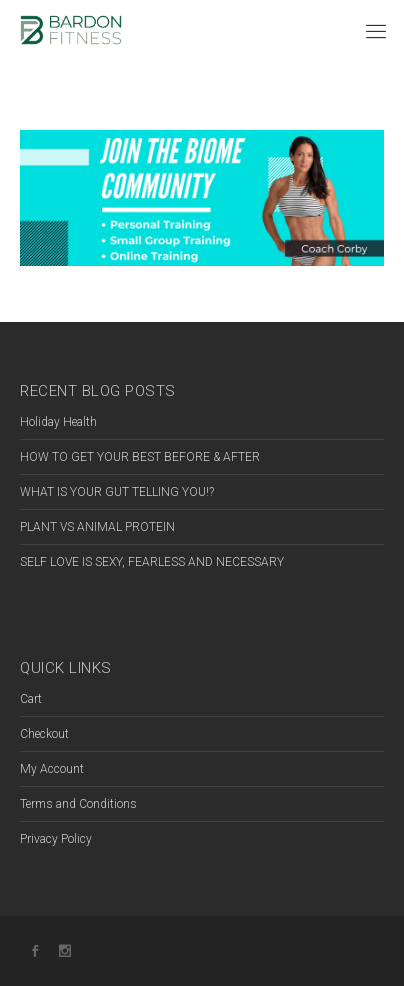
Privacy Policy (56, 839)
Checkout (44, 734)
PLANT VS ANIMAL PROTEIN (97, 527)
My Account (52, 769)
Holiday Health (58, 422)
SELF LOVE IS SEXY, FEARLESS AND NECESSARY (152, 562)
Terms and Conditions (78, 804)
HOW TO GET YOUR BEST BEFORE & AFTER (140, 457)
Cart (31, 699)
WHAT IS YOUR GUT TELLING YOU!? (117, 492)
